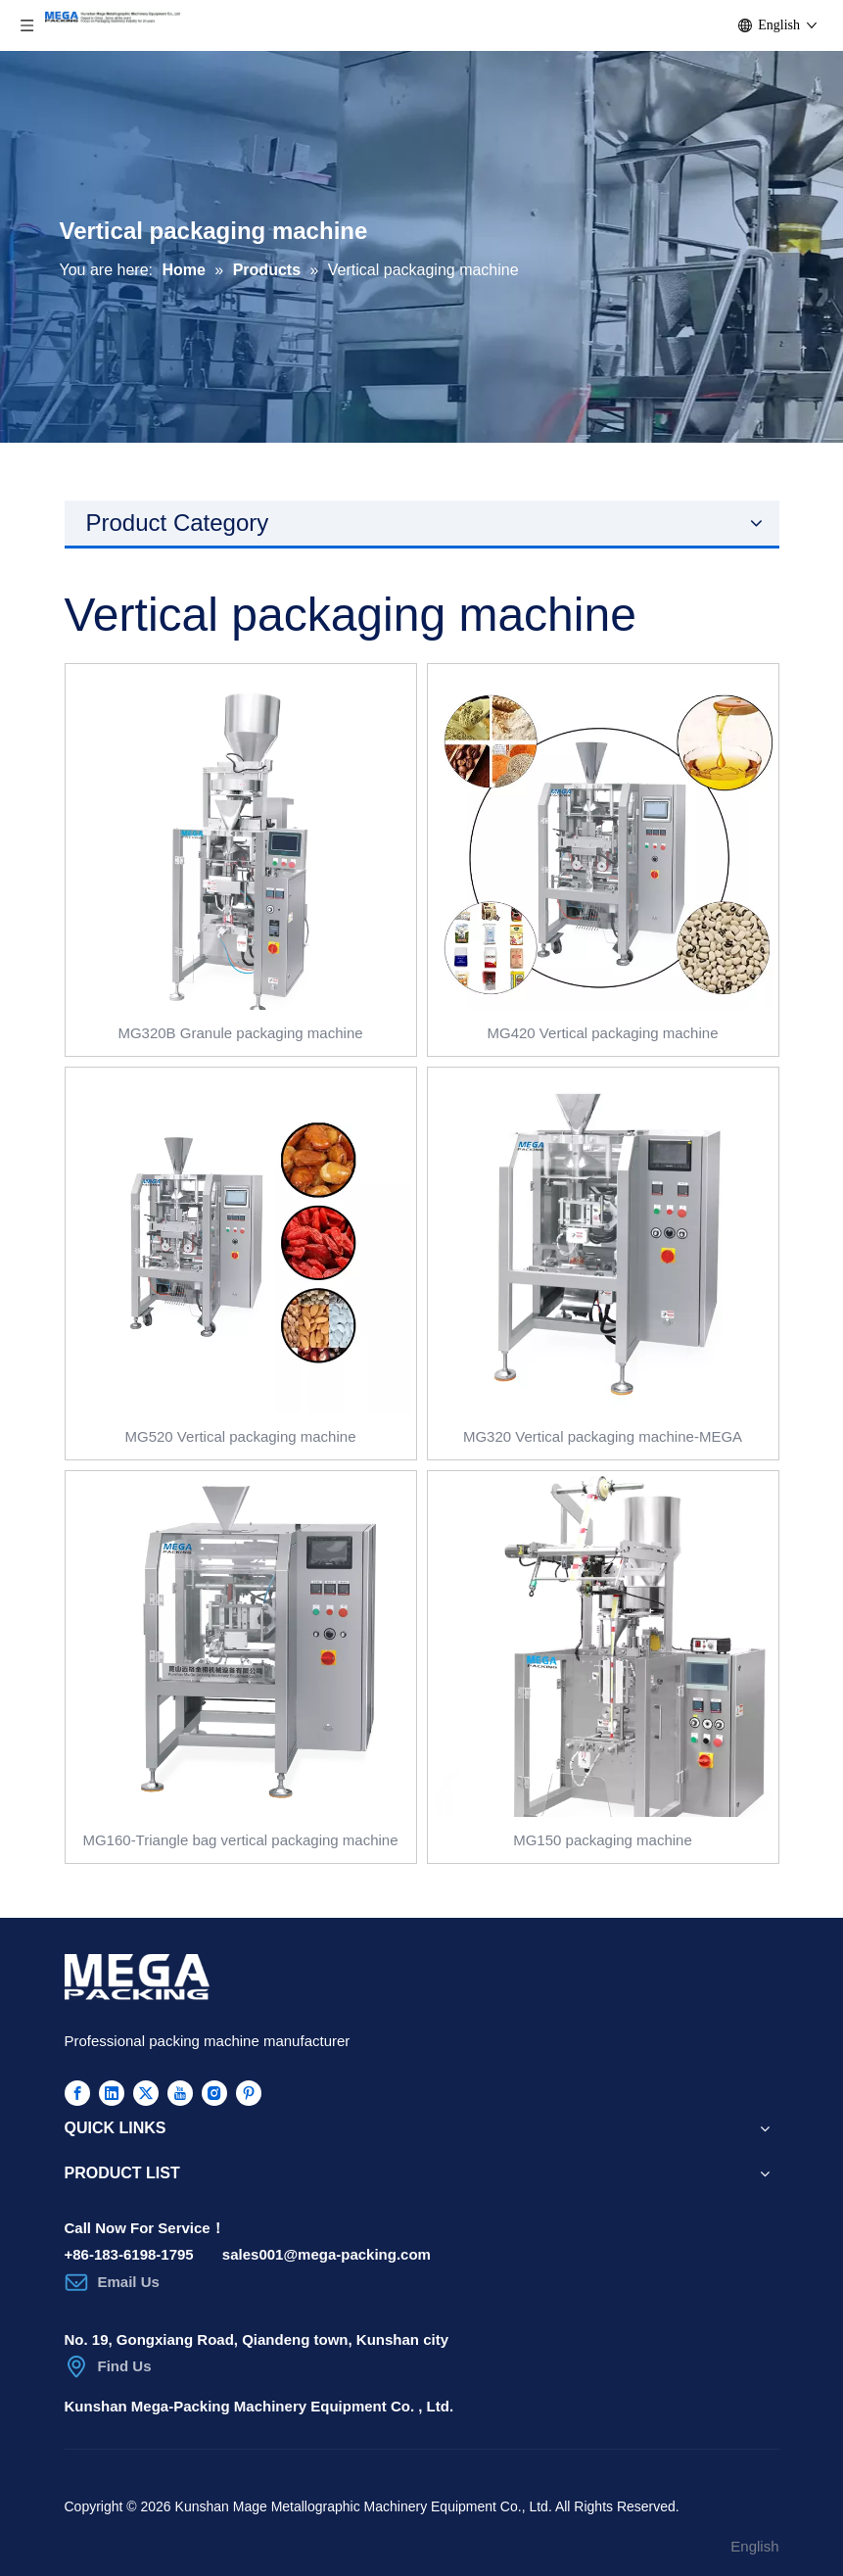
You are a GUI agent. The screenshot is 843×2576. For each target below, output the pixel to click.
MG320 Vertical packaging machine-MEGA (602, 1436)
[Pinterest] (248, 2092)
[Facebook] (77, 2092)
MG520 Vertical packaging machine (240, 1436)
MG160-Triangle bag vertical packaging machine (240, 1840)
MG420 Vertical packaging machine (603, 1033)
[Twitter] (146, 2092)
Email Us (129, 2281)
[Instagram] (214, 2092)
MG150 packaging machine (602, 1840)
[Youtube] (180, 2092)
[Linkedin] (111, 2092)
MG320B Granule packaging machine (239, 1033)
